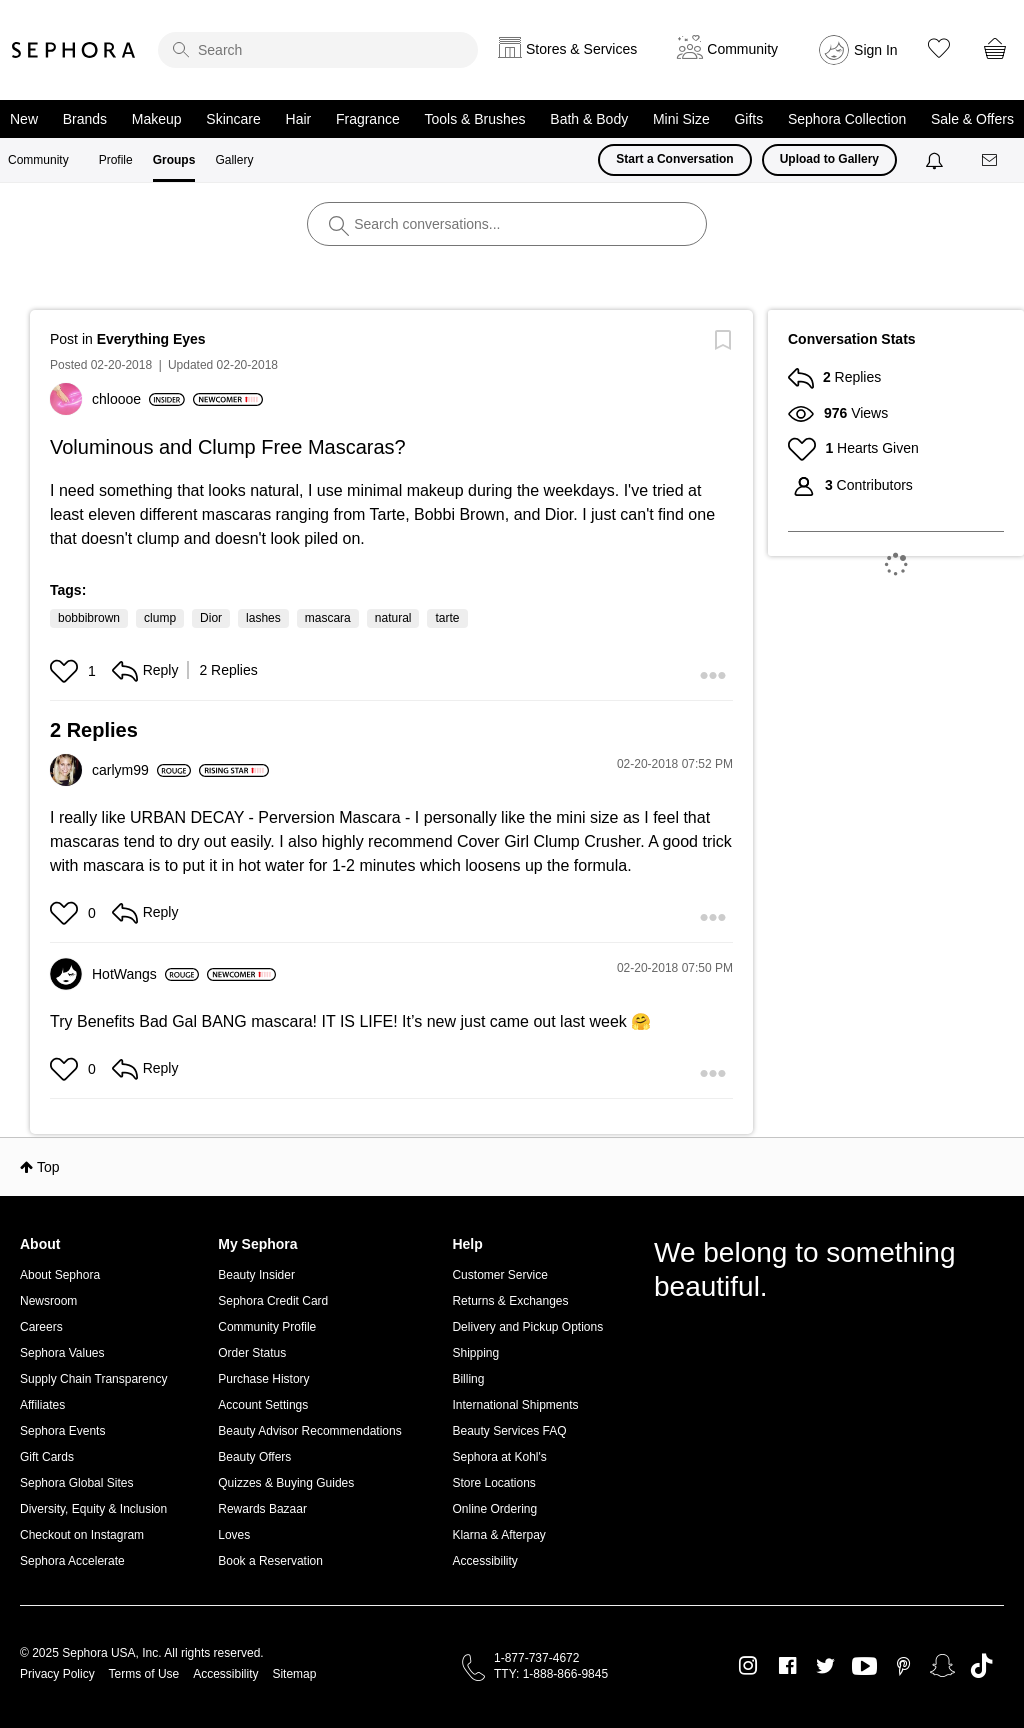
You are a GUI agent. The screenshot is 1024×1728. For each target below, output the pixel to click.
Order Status (252, 1353)
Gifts (748, 119)
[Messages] (991, 160)
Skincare (233, 119)
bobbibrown (89, 618)
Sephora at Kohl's (499, 1457)
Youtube (864, 1667)
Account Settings (263, 1405)
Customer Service (499, 1275)
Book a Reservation (270, 1561)
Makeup (157, 119)
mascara (328, 618)
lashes (263, 618)
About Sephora (60, 1275)
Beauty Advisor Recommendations (309, 1431)
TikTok (981, 1666)
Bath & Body (589, 119)
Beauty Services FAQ (509, 1431)
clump (160, 618)
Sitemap (294, 1674)
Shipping (475, 1353)
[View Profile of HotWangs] (145, 974)
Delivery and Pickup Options (527, 1327)
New (24, 119)
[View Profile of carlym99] (141, 770)
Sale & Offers (972, 119)
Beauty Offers (254, 1457)
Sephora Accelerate (72, 1561)
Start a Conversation (674, 159)
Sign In (876, 50)
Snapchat (942, 1666)
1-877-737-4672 (536, 1658)
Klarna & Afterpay (498, 1535)
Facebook (787, 1666)
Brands (85, 119)
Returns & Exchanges (510, 1301)
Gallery (234, 160)
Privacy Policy (57, 1674)
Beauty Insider (256, 1275)
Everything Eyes (151, 339)
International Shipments (515, 1405)
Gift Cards (47, 1457)
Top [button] (48, 1167)
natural (393, 618)
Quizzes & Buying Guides (286, 1483)
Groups (174, 160)
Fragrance (368, 119)
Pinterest (903, 1666)
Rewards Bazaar (262, 1509)
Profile (116, 160)
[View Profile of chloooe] (138, 399)
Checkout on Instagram (82, 1535)
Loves (234, 1535)
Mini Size (681, 119)
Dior (211, 618)
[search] (318, 50)
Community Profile (267, 1327)
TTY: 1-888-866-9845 (551, 1674)
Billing (468, 1379)
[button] (66, 671)
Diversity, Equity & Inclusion (93, 1509)
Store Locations (493, 1483)
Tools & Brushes (474, 119)
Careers (41, 1327)
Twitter (825, 1666)
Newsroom (48, 1301)
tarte (447, 618)
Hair (299, 119)
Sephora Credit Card (273, 1301)
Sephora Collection (847, 119)
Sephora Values (62, 1353)
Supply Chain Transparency (93, 1379)
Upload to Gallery (829, 159)
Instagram (748, 1666)
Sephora (74, 50)
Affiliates (42, 1405)
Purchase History (263, 1379)
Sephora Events (62, 1431)
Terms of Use (144, 1674)
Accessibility (484, 1561)
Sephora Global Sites (76, 1483)
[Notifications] (936, 160)
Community (38, 160)
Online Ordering (494, 1509)
